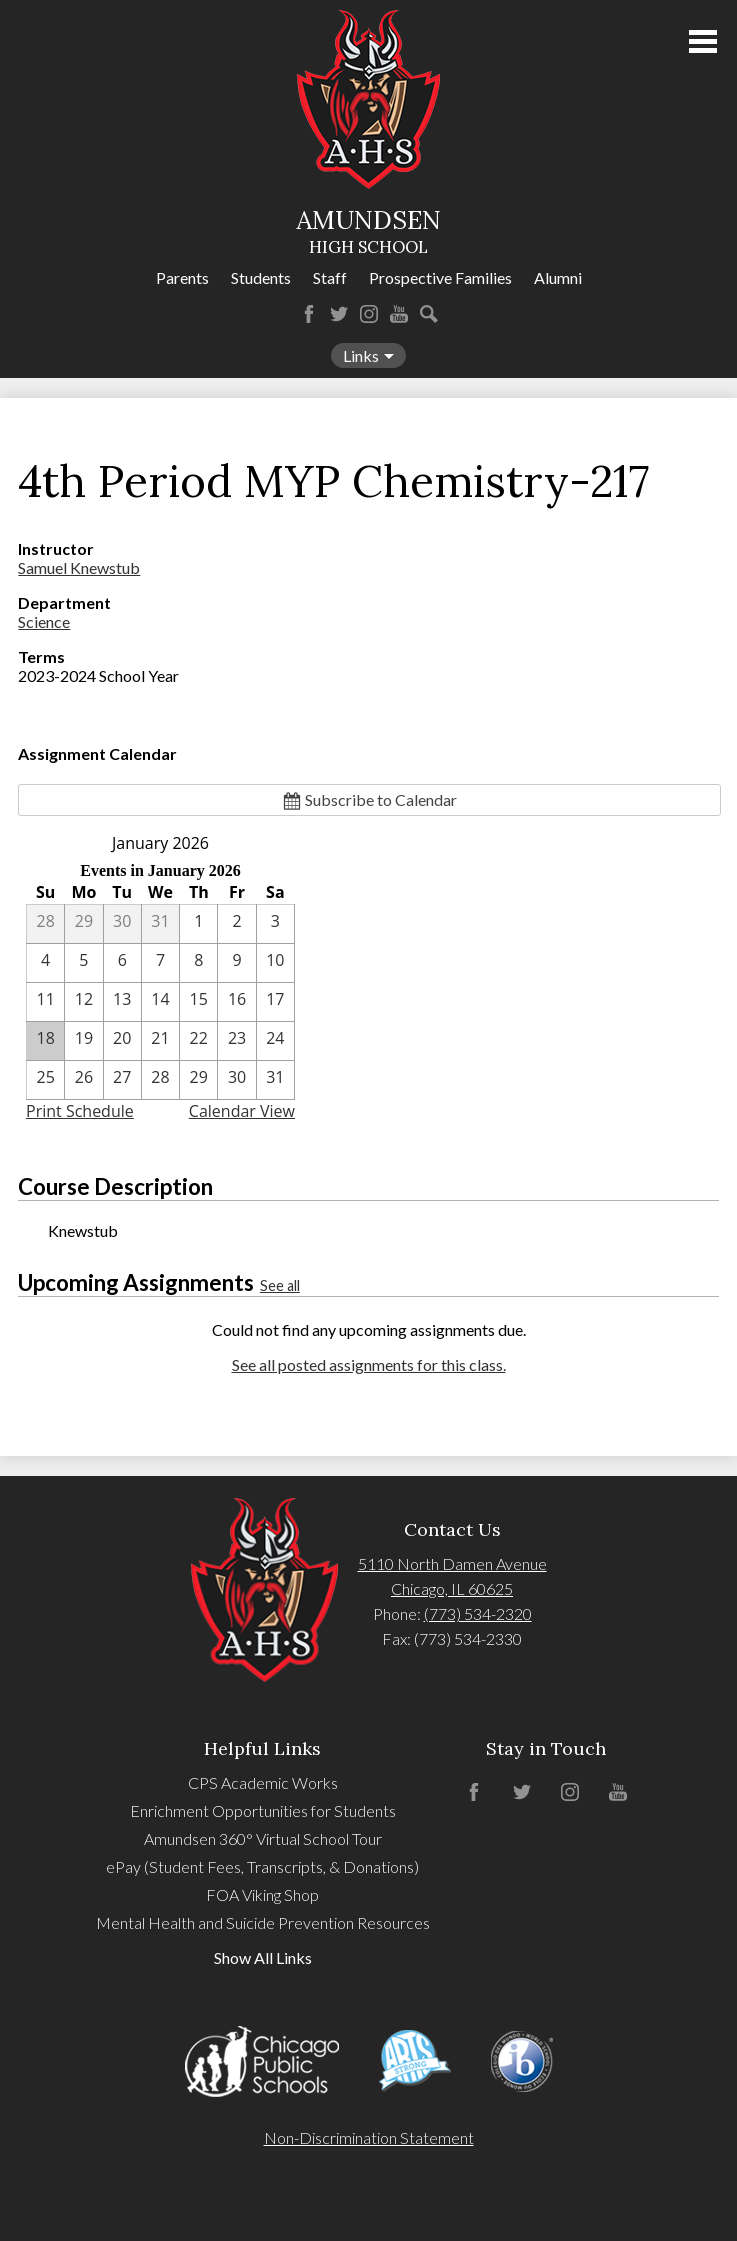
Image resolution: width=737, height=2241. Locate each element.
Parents (182, 277)
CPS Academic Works (263, 1782)
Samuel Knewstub (79, 567)
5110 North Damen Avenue (452, 1563)
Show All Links (263, 1957)
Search (429, 314)
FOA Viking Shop (262, 1894)
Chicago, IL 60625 (452, 1588)
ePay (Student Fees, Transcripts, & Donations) (262, 1866)
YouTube (399, 314)
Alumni (558, 277)
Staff (330, 277)
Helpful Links (262, 1748)
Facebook (309, 314)
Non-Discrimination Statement (369, 2137)
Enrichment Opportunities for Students (263, 1810)
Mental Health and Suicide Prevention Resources (263, 1922)
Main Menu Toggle (703, 41)
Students (261, 277)
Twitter (339, 314)
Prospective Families (440, 277)
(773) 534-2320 (478, 1613)
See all (280, 1285)
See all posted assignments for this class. (369, 1364)
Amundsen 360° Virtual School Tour (263, 1838)
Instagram (369, 314)
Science (44, 621)
